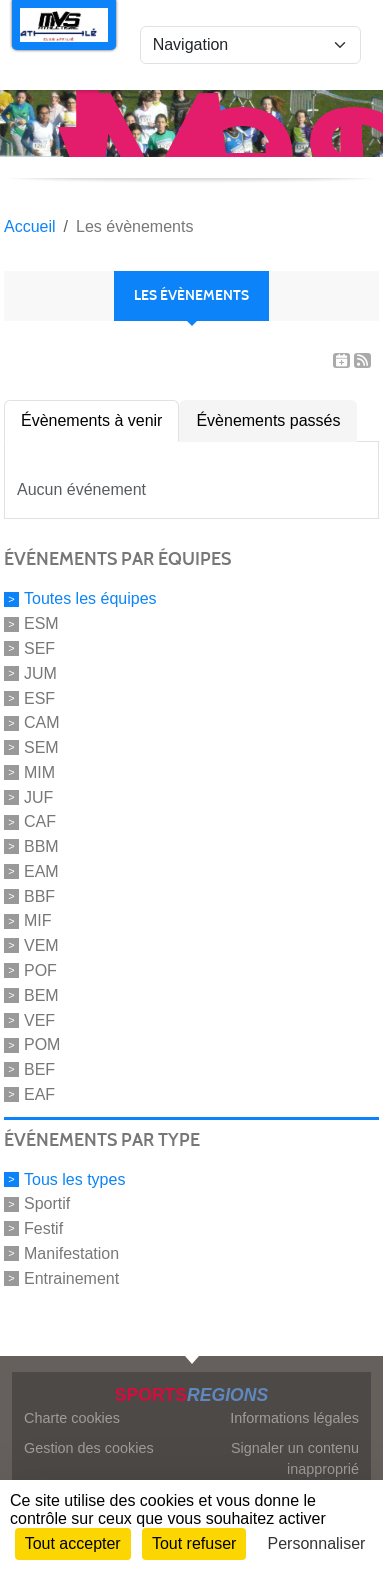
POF (40, 970)
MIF (38, 920)
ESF (39, 697)
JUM (40, 673)
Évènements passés (268, 420)
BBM (41, 846)
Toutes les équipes (90, 598)
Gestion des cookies (89, 1448)
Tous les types (74, 1178)
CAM (42, 722)
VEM (41, 945)
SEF (39, 648)
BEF (39, 1069)
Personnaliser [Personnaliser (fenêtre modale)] (317, 1543)
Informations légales (294, 1418)
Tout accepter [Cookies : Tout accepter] (73, 1543)
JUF (38, 796)
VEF (39, 1019)
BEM (41, 995)
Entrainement (71, 1278)
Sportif (47, 1203)
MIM (39, 772)
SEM (41, 747)
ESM (41, 623)
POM (42, 1044)
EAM (41, 871)
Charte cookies (72, 1418)
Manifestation (71, 1253)
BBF (39, 895)
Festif (43, 1228)
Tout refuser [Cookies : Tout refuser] (194, 1543)
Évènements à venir (91, 420)
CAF (40, 821)
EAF (39, 1094)
